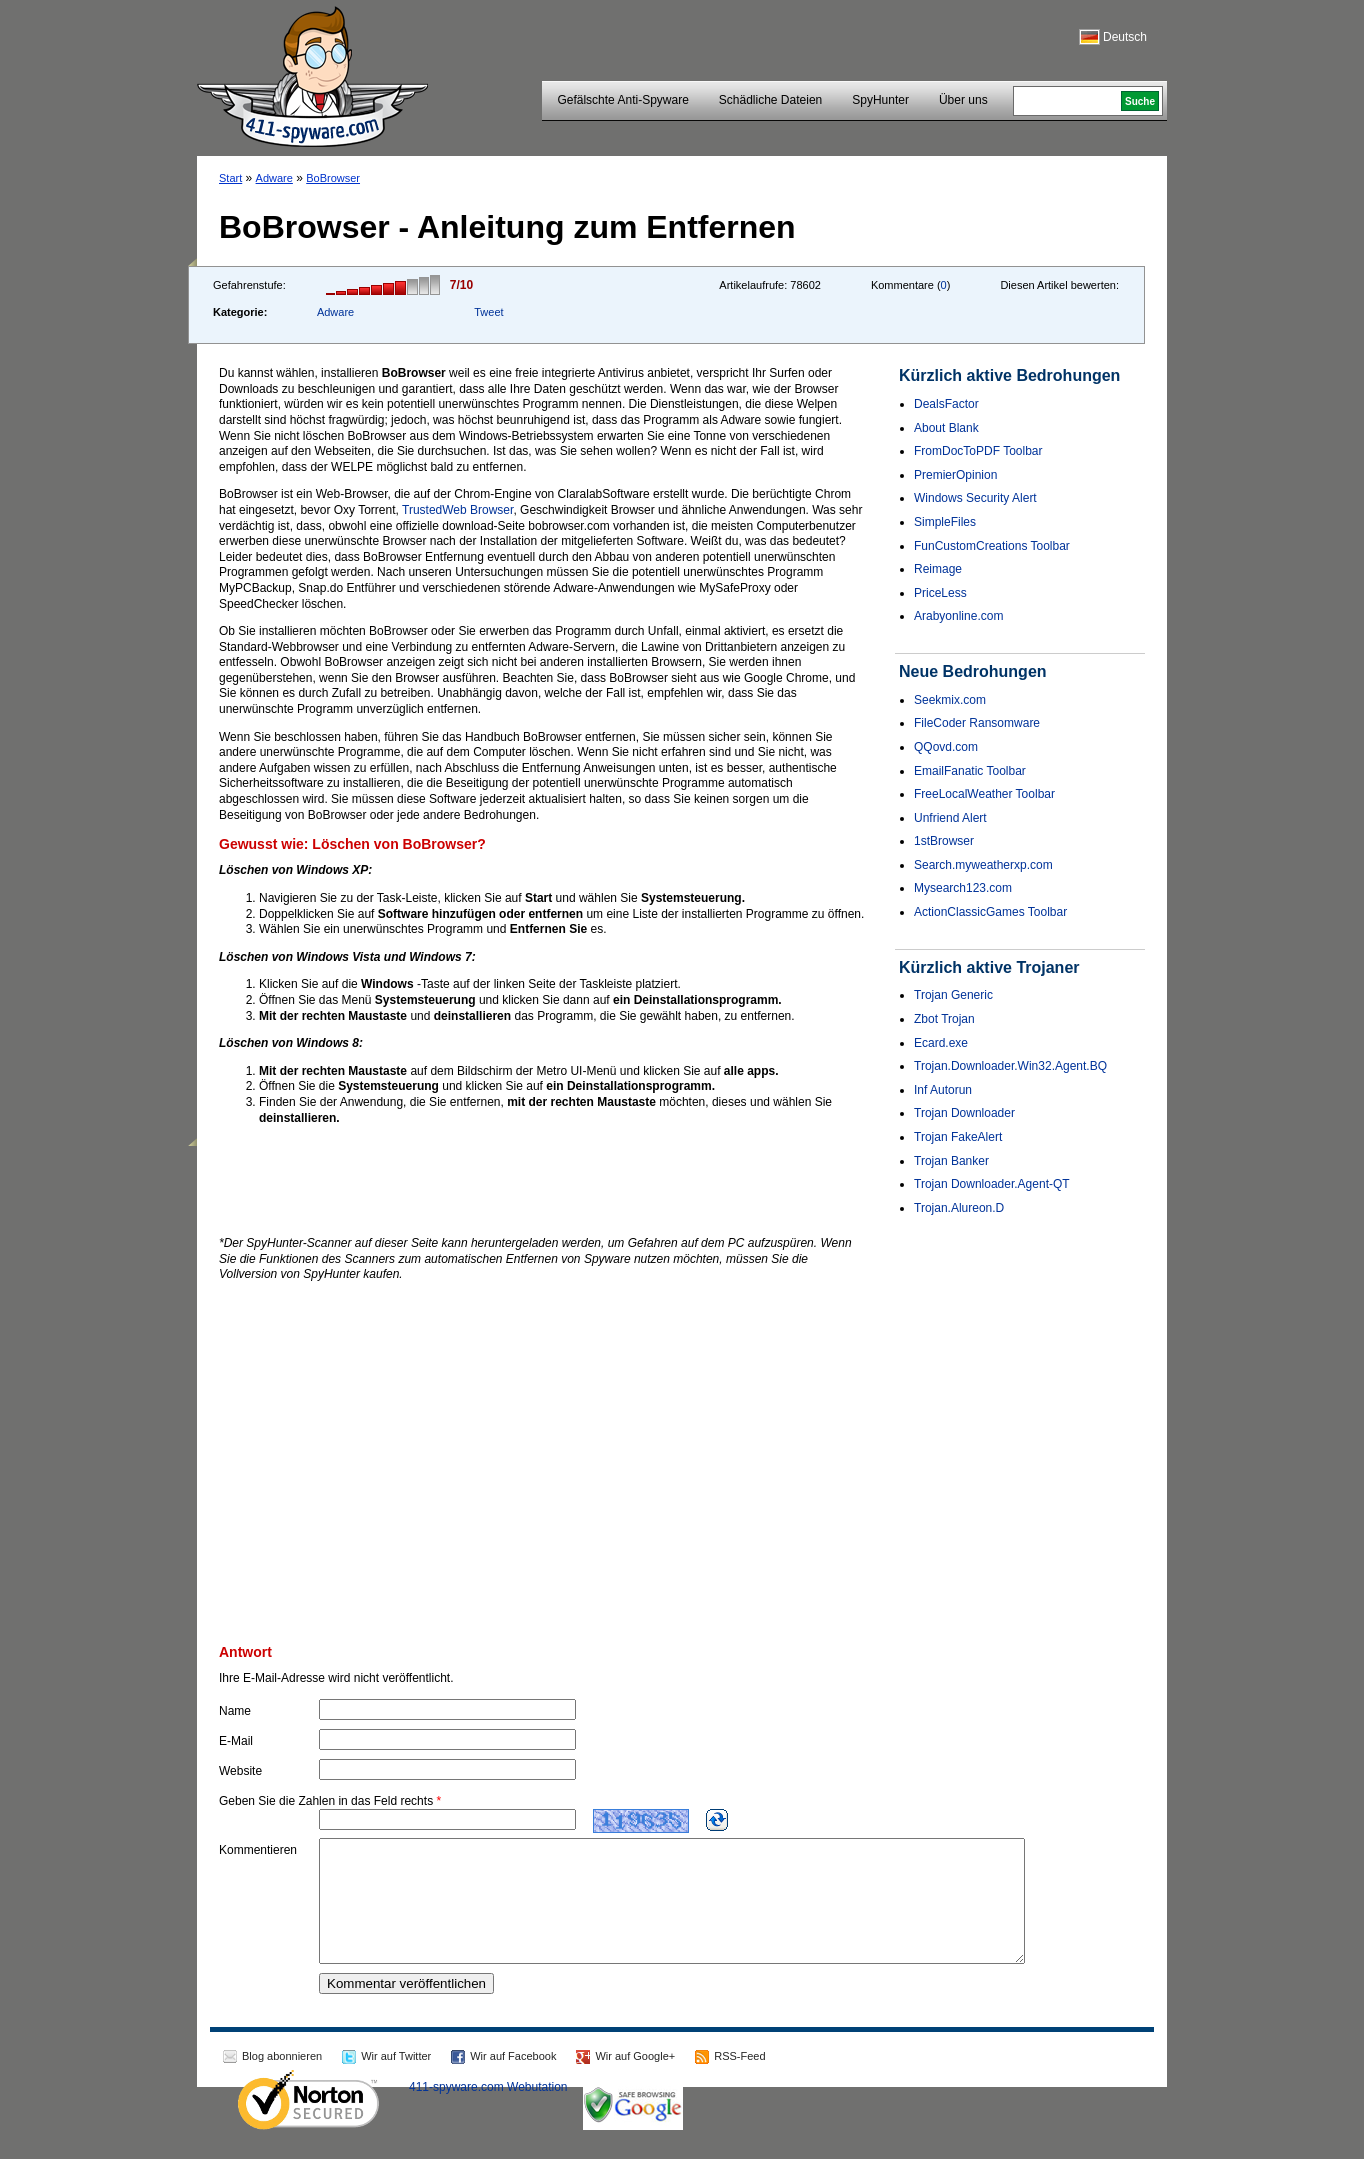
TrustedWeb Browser (457, 510)
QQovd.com (946, 747)
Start (230, 178)
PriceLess (940, 593)
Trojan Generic (953, 995)
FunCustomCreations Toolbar (992, 546)
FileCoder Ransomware (977, 723)
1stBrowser (944, 841)
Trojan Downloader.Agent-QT (992, 1184)
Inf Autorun (943, 1090)
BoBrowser (333, 178)
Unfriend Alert (950, 818)
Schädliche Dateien (770, 100)
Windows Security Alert (975, 498)
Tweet (488, 312)
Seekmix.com (950, 700)
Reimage (938, 569)
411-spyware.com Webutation (488, 2111)
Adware (274, 178)
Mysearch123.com (963, 888)
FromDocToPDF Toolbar (978, 451)
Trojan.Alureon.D (959, 1208)
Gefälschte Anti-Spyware (622, 100)
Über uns (963, 100)
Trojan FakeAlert (958, 1137)
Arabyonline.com (958, 616)
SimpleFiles (945, 522)
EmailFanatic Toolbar (970, 771)
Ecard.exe (941, 1043)
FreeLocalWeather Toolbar (984, 794)
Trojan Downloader (964, 1113)
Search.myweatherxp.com (983, 865)
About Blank (946, 428)
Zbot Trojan (944, 1019)
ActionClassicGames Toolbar (990, 912)
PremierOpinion (955, 475)
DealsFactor (946, 404)
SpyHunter (880, 100)
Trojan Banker (951, 1161)
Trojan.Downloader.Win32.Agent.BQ (1010, 1066)
